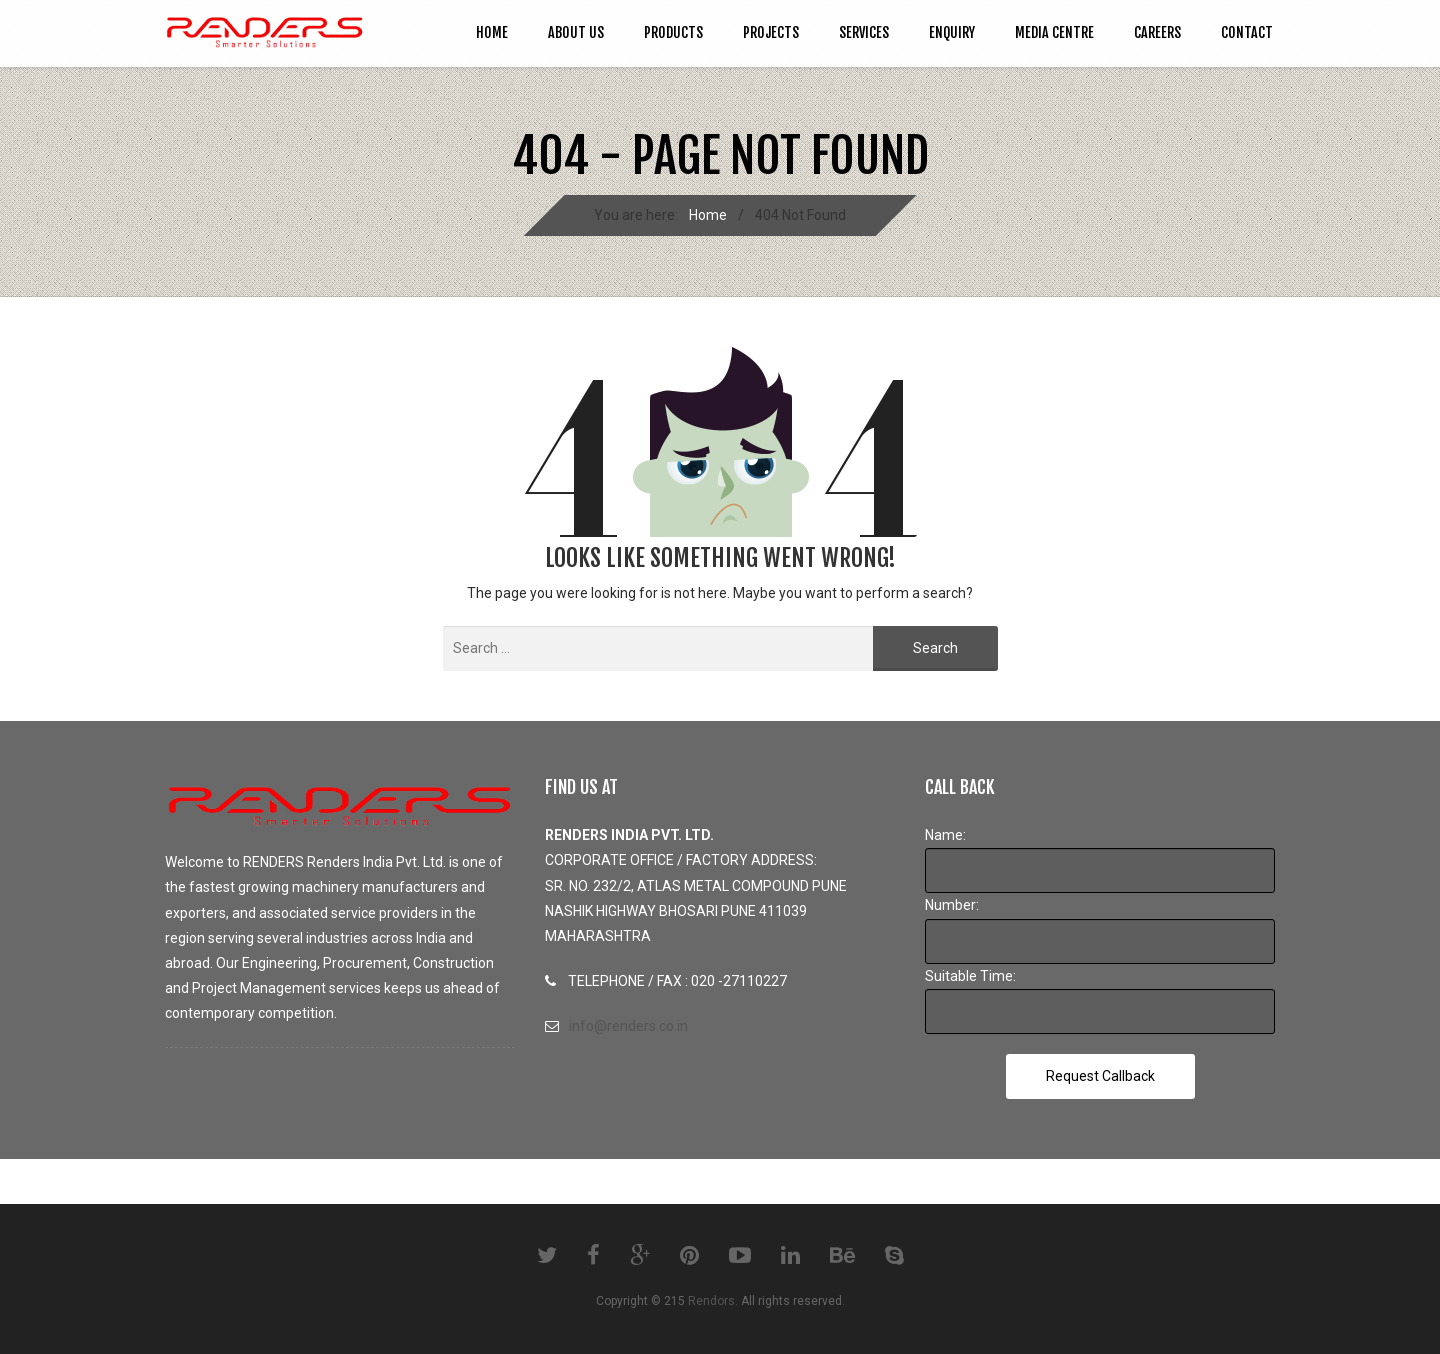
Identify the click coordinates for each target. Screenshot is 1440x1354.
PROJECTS (771, 32)
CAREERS (1157, 32)
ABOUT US (576, 32)
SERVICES (864, 32)
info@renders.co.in (628, 1026)
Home (492, 32)
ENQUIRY (952, 32)
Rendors (711, 1301)
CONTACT (1247, 32)
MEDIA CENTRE (1054, 32)
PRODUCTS (673, 32)
